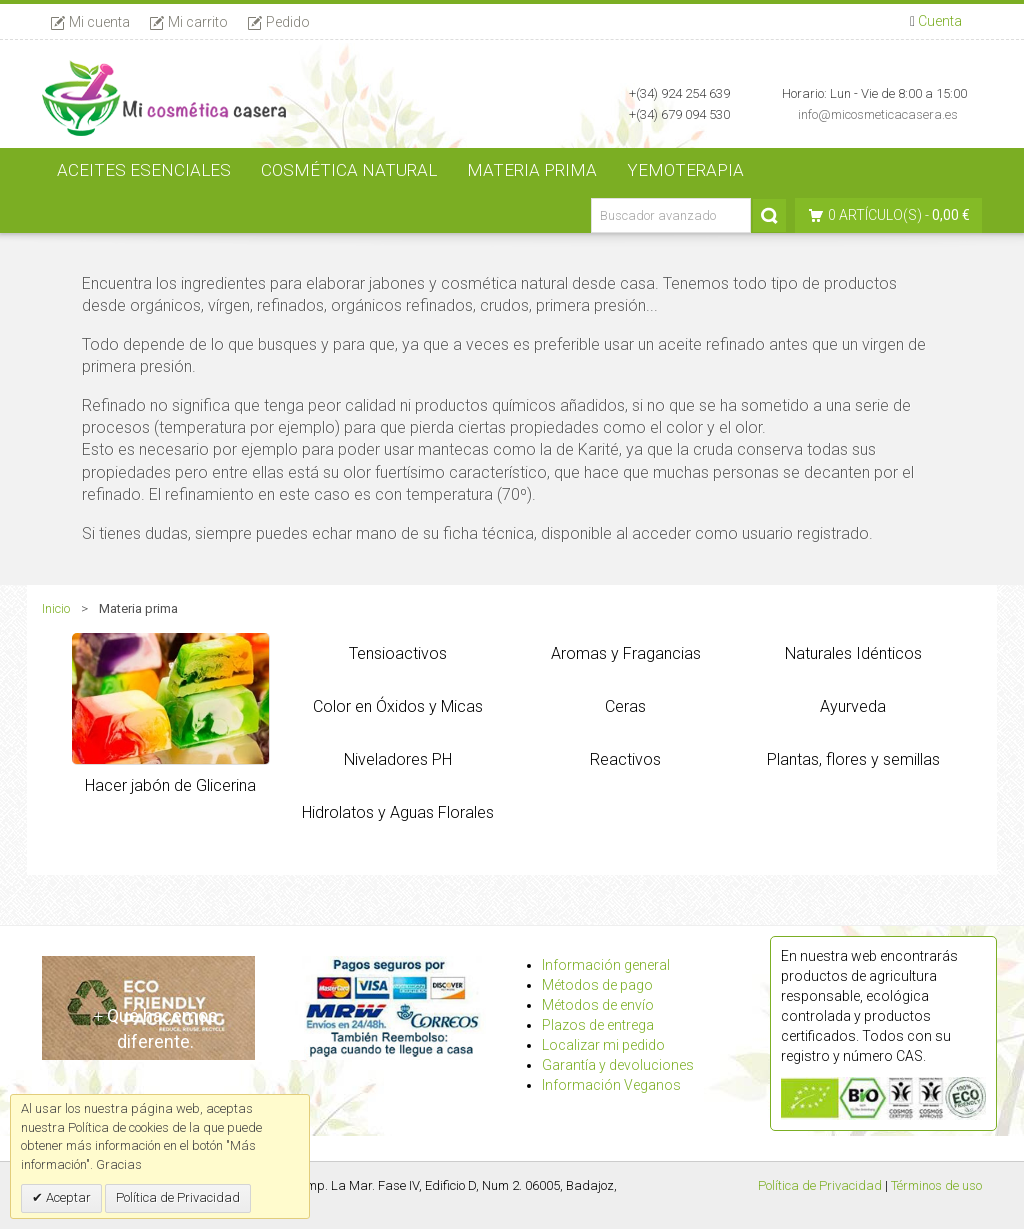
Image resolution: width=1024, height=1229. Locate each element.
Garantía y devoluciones (618, 1065)
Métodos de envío (598, 1005)
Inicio (56, 608)
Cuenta (940, 21)
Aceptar (67, 1197)
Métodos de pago (597, 985)
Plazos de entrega (598, 1025)
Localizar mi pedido (603, 1045)
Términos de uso (936, 1185)
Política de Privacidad (820, 1185)
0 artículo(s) (875, 215)
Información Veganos (611, 1085)
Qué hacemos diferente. (155, 1028)
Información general (606, 965)
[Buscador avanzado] (671, 215)
